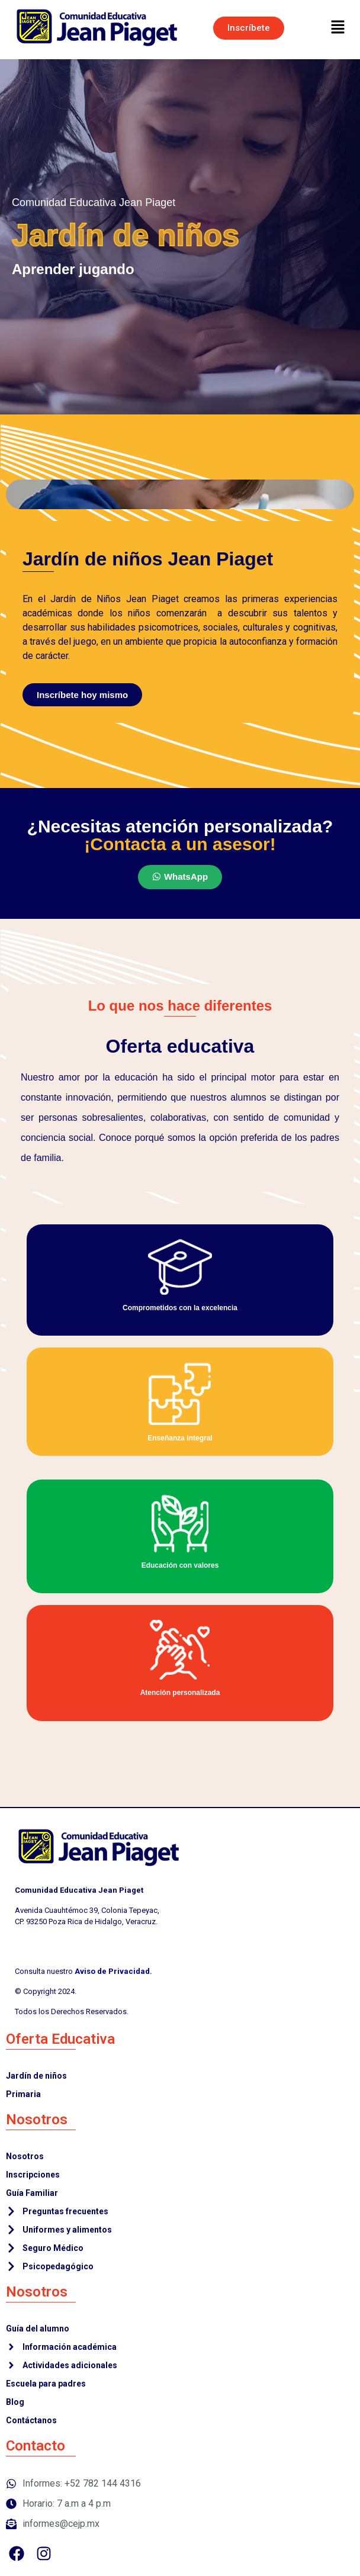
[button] (338, 28)
